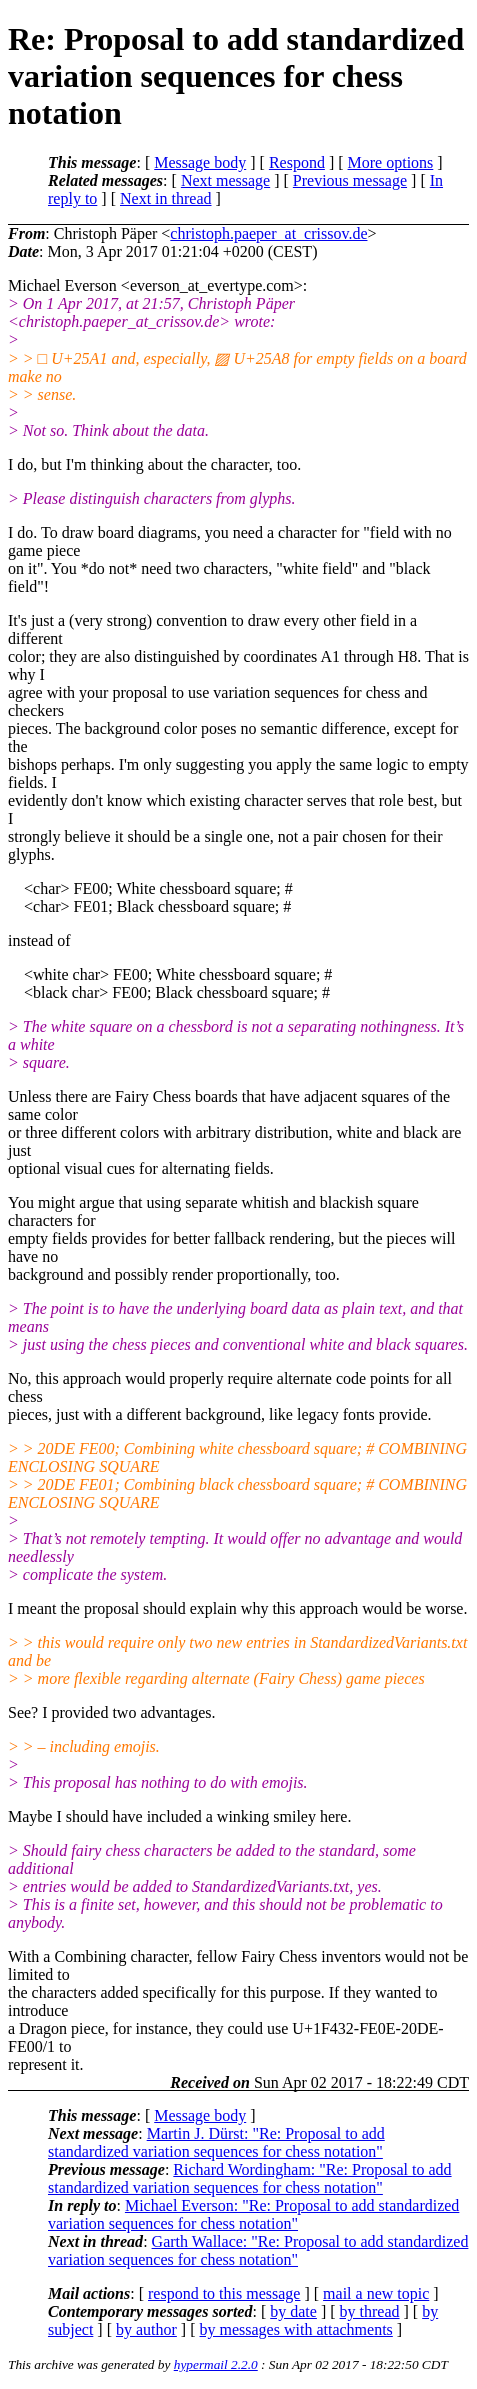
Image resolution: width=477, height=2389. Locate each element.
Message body (200, 162)
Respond (297, 162)
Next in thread (166, 198)
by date (293, 2311)
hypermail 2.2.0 (216, 2364)
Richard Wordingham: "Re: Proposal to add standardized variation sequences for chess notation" (250, 2178)
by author (146, 2329)
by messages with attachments (296, 2329)
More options (391, 162)
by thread (370, 2311)
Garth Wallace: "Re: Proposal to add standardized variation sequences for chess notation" (258, 2250)
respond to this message (224, 2293)
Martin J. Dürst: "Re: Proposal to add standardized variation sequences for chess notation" (216, 2142)
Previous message (350, 180)
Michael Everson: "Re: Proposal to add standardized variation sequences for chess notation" (253, 2214)
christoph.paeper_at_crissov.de (268, 233)
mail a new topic (376, 2293)
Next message (225, 180)
